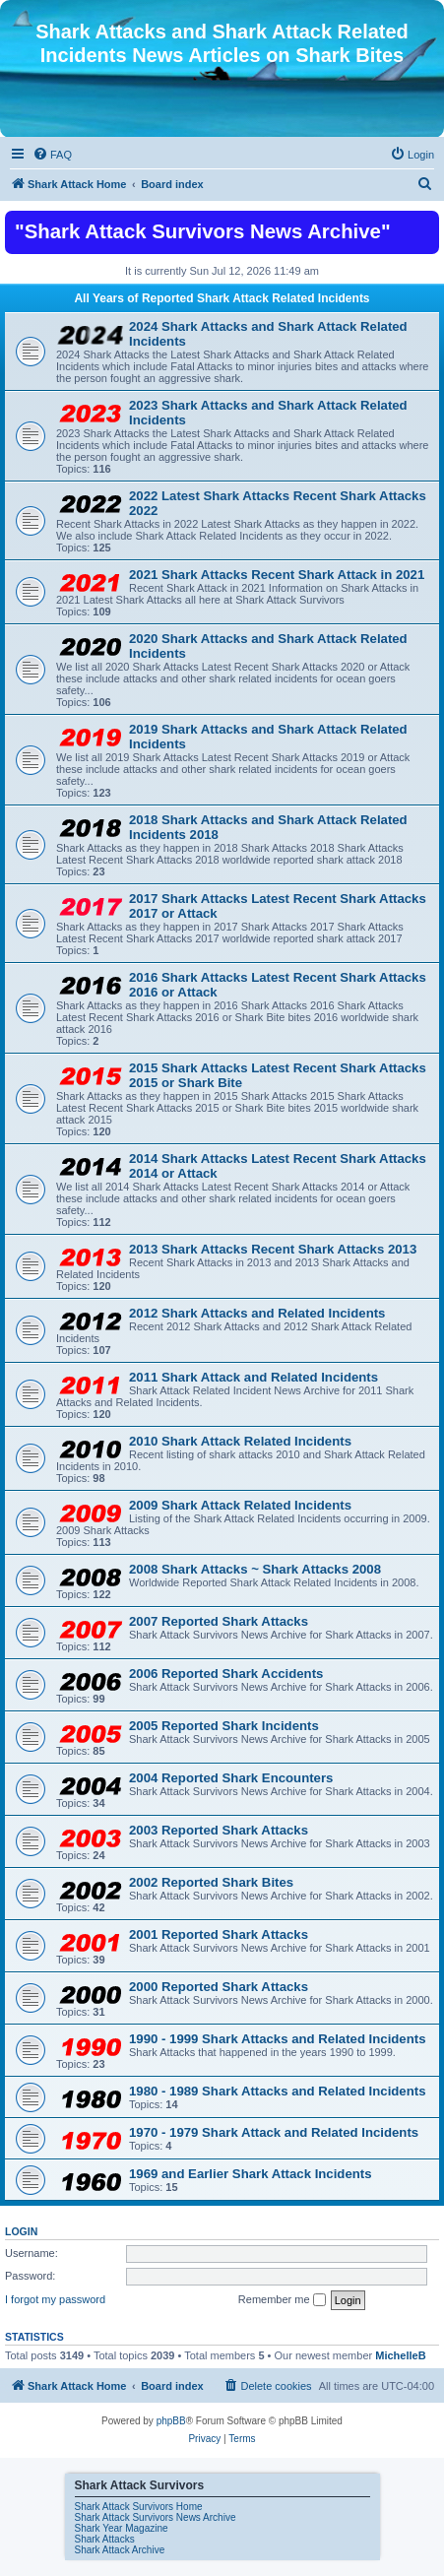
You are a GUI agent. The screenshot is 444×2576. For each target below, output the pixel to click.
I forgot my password (55, 2299)
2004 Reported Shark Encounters (231, 1778)
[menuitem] (52, 154)
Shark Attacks (105, 2539)
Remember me (282, 2300)
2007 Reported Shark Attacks (218, 1621)
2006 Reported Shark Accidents (226, 1673)
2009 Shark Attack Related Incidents (240, 1505)
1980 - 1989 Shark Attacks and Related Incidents (277, 2091)
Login (21, 2231)
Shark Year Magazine (121, 2528)
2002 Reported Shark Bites (211, 1882)
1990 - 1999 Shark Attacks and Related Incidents (277, 2038)
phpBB (171, 2420)
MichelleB (400, 2355)
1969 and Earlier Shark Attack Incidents (250, 2173)
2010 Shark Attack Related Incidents (240, 1441)
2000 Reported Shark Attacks (218, 1986)
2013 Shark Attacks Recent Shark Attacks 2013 (272, 1249)
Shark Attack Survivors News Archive (155, 2517)
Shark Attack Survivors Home (139, 2506)
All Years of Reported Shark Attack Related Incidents (221, 298)
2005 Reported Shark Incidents (224, 1725)
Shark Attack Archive (120, 2549)
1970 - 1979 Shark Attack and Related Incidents (273, 2132)
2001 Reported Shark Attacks (218, 1934)
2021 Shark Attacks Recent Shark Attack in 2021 (276, 574)
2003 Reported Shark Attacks (218, 1830)
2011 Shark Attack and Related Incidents (253, 1377)
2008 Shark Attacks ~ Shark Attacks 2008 (255, 1569)
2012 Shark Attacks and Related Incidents (257, 1313)
